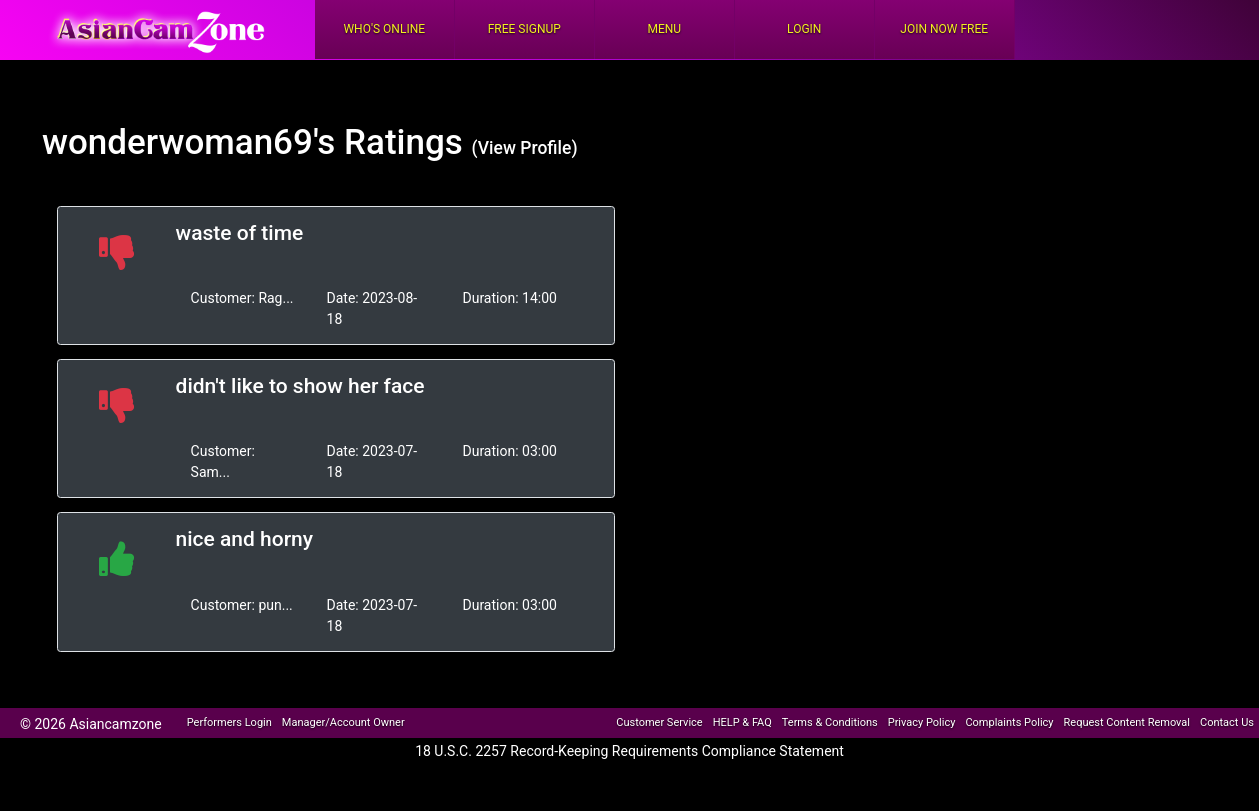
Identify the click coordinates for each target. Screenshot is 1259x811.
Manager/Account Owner (343, 722)
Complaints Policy (1009, 722)
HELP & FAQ (742, 722)
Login (804, 29)
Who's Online (384, 29)
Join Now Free (944, 29)
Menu (664, 29)
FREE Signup (524, 29)
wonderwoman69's (188, 142)
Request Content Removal (1127, 722)
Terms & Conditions (830, 722)
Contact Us (1227, 722)
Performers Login (229, 722)
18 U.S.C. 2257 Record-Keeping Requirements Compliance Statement (629, 751)
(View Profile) (525, 148)
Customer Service (659, 722)
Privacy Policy (922, 722)
